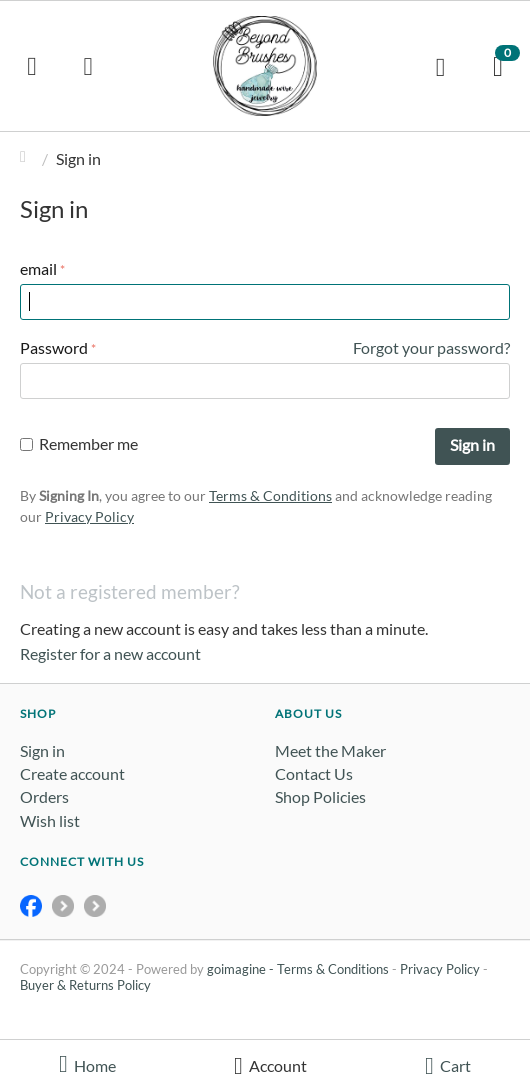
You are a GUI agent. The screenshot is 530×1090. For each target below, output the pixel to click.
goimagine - (242, 969)
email (38, 268)
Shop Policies (320, 796)
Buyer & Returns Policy (85, 985)
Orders (44, 796)
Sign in (472, 444)
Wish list (50, 820)
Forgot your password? (431, 347)
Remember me (79, 443)
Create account (72, 773)
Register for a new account (110, 653)
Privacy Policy (89, 516)
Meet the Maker (330, 750)
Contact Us (314, 773)
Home (28, 158)
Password (54, 347)
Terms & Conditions (270, 495)
